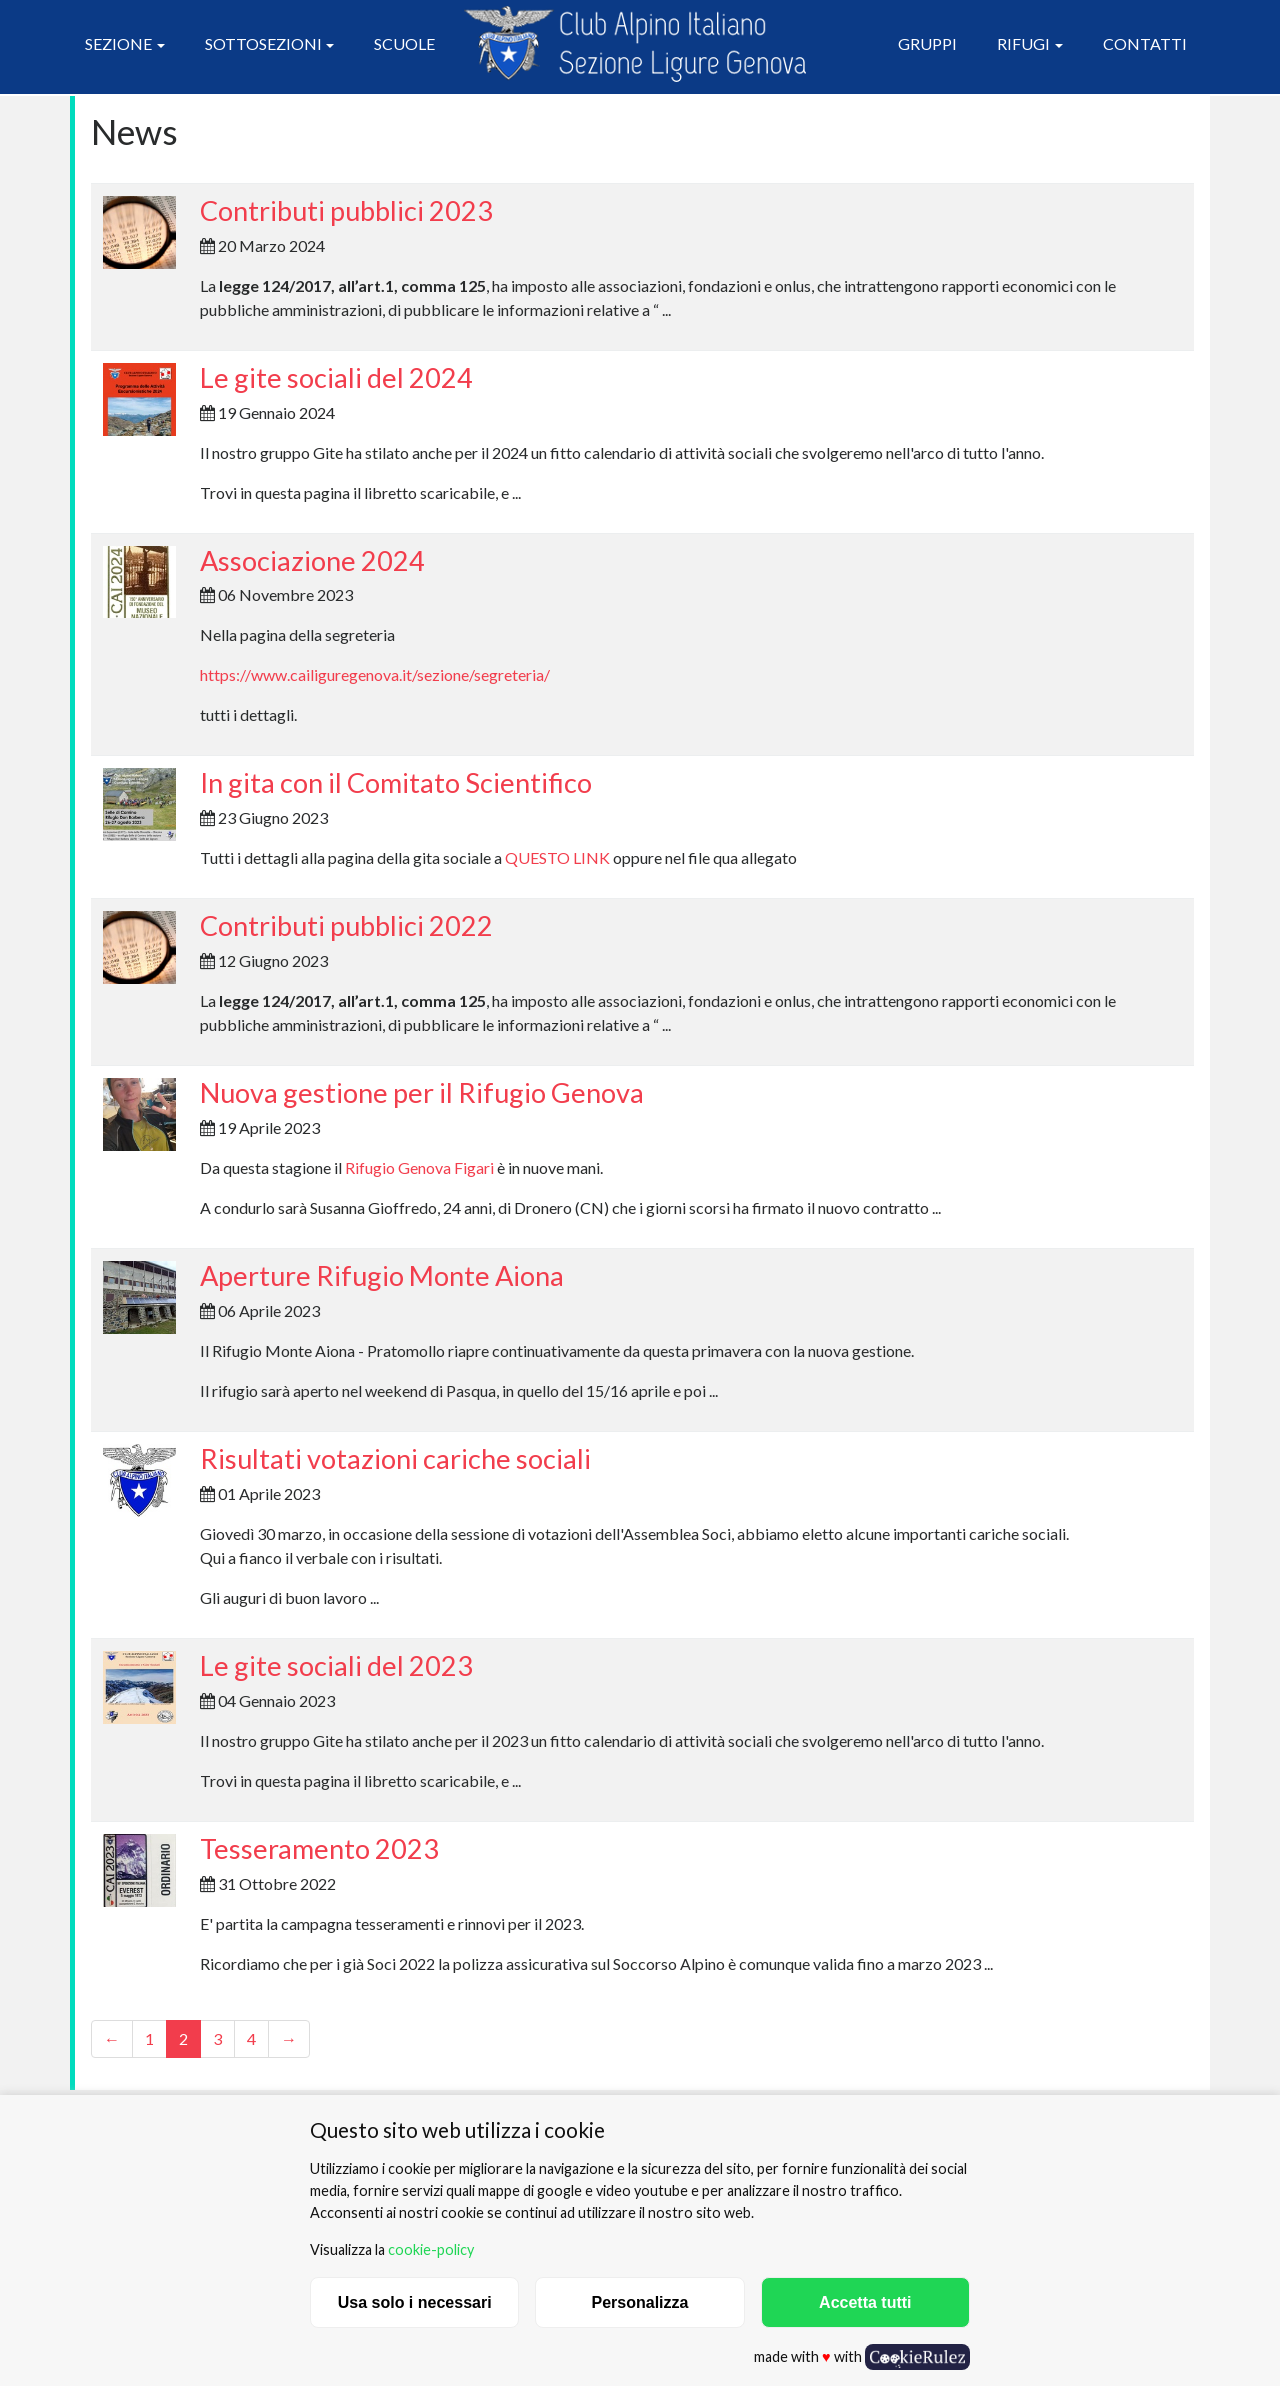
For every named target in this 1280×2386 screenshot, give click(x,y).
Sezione (118, 43)
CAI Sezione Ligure (635, 44)
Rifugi (1023, 43)
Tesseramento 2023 (319, 1848)
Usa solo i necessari (415, 2302)
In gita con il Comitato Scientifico (396, 782)
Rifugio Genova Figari (419, 1167)
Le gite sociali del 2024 (336, 377)
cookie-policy (431, 2249)
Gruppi (927, 43)
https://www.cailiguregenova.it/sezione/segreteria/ (375, 674)
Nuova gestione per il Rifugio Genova (422, 1092)
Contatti (1145, 43)
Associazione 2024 (312, 560)
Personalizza (640, 2302)
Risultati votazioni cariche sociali (395, 1458)
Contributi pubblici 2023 (346, 210)
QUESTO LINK (557, 857)
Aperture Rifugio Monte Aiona (382, 1275)
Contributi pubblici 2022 (346, 925)
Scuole (404, 43)
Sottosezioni (263, 43)
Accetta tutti (865, 2302)
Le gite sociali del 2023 (336, 1665)
